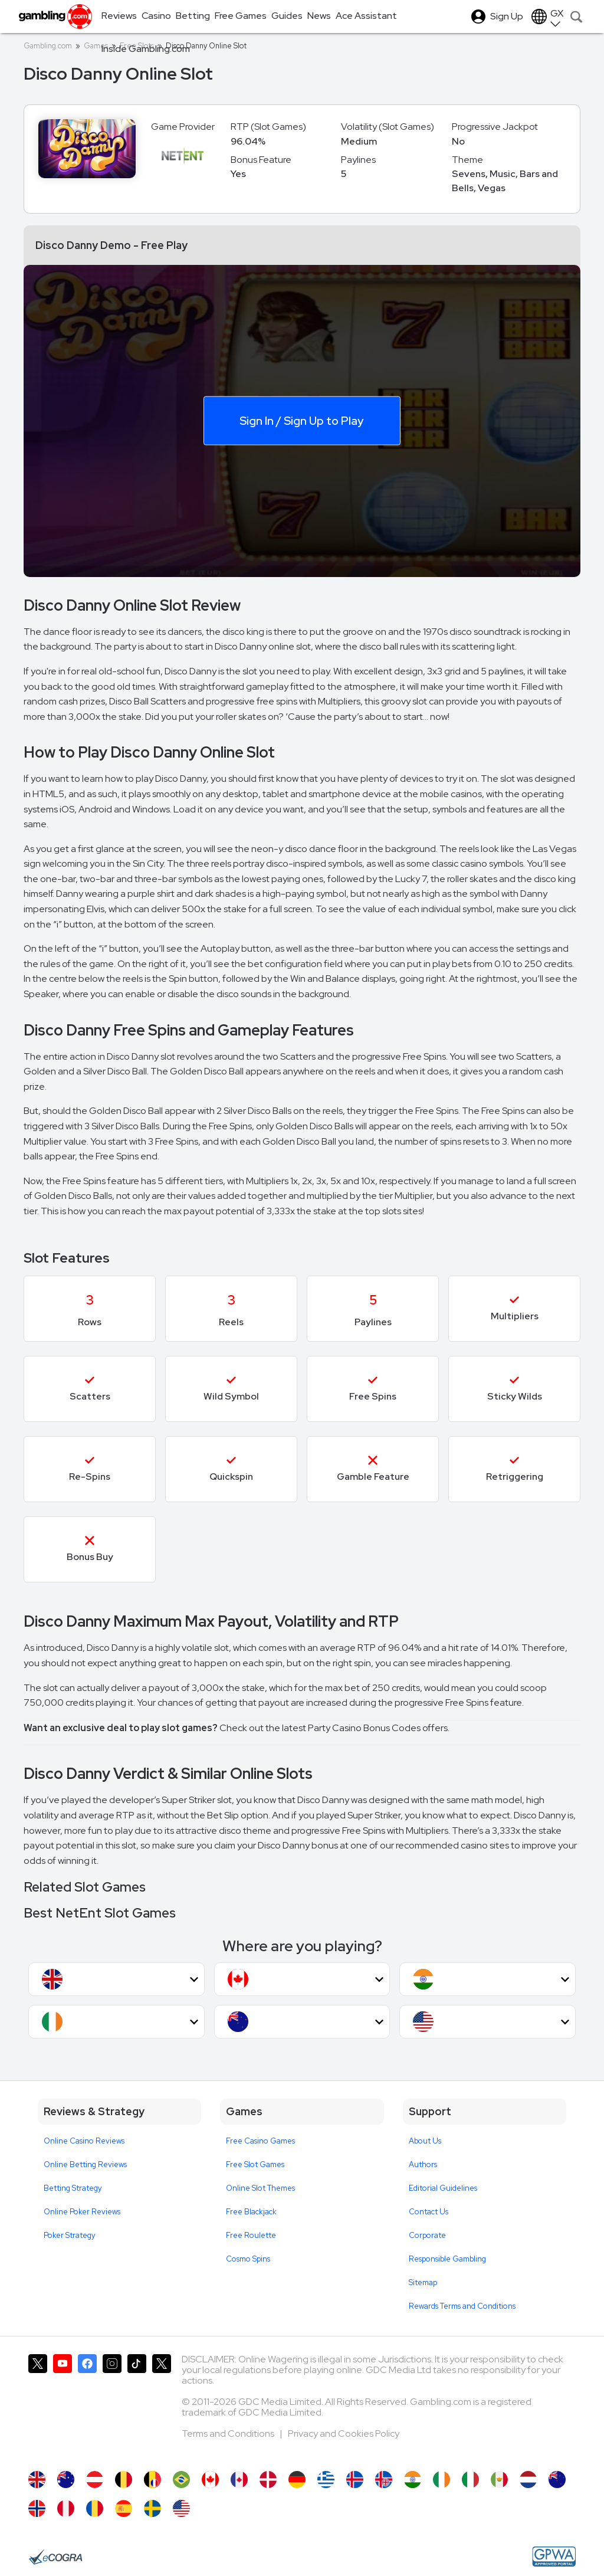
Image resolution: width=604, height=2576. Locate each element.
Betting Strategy (73, 2188)
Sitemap (423, 2282)
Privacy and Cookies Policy (343, 2433)
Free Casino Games (260, 2141)
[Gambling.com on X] (37, 2406)
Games (96, 46)
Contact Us (428, 2212)
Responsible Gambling (447, 2259)
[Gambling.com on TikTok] (136, 2406)
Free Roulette (251, 2235)
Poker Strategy (70, 2235)
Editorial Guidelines (443, 2188)
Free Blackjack (251, 2212)
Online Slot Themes (260, 2188)
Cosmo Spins (248, 2259)
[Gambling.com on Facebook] (87, 2406)
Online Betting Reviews (85, 2164)
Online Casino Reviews (84, 2141)
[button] (116, 1979)
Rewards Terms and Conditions (462, 2306)
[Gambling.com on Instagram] (112, 2406)
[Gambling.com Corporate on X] (161, 2406)
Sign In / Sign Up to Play (301, 420)
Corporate (427, 2235)
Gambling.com (48, 46)
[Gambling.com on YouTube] (62, 2406)
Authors (423, 2164)
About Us (425, 2141)
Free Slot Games (255, 2164)
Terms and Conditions (229, 2433)
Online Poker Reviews (82, 2212)
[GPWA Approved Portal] (554, 2556)
